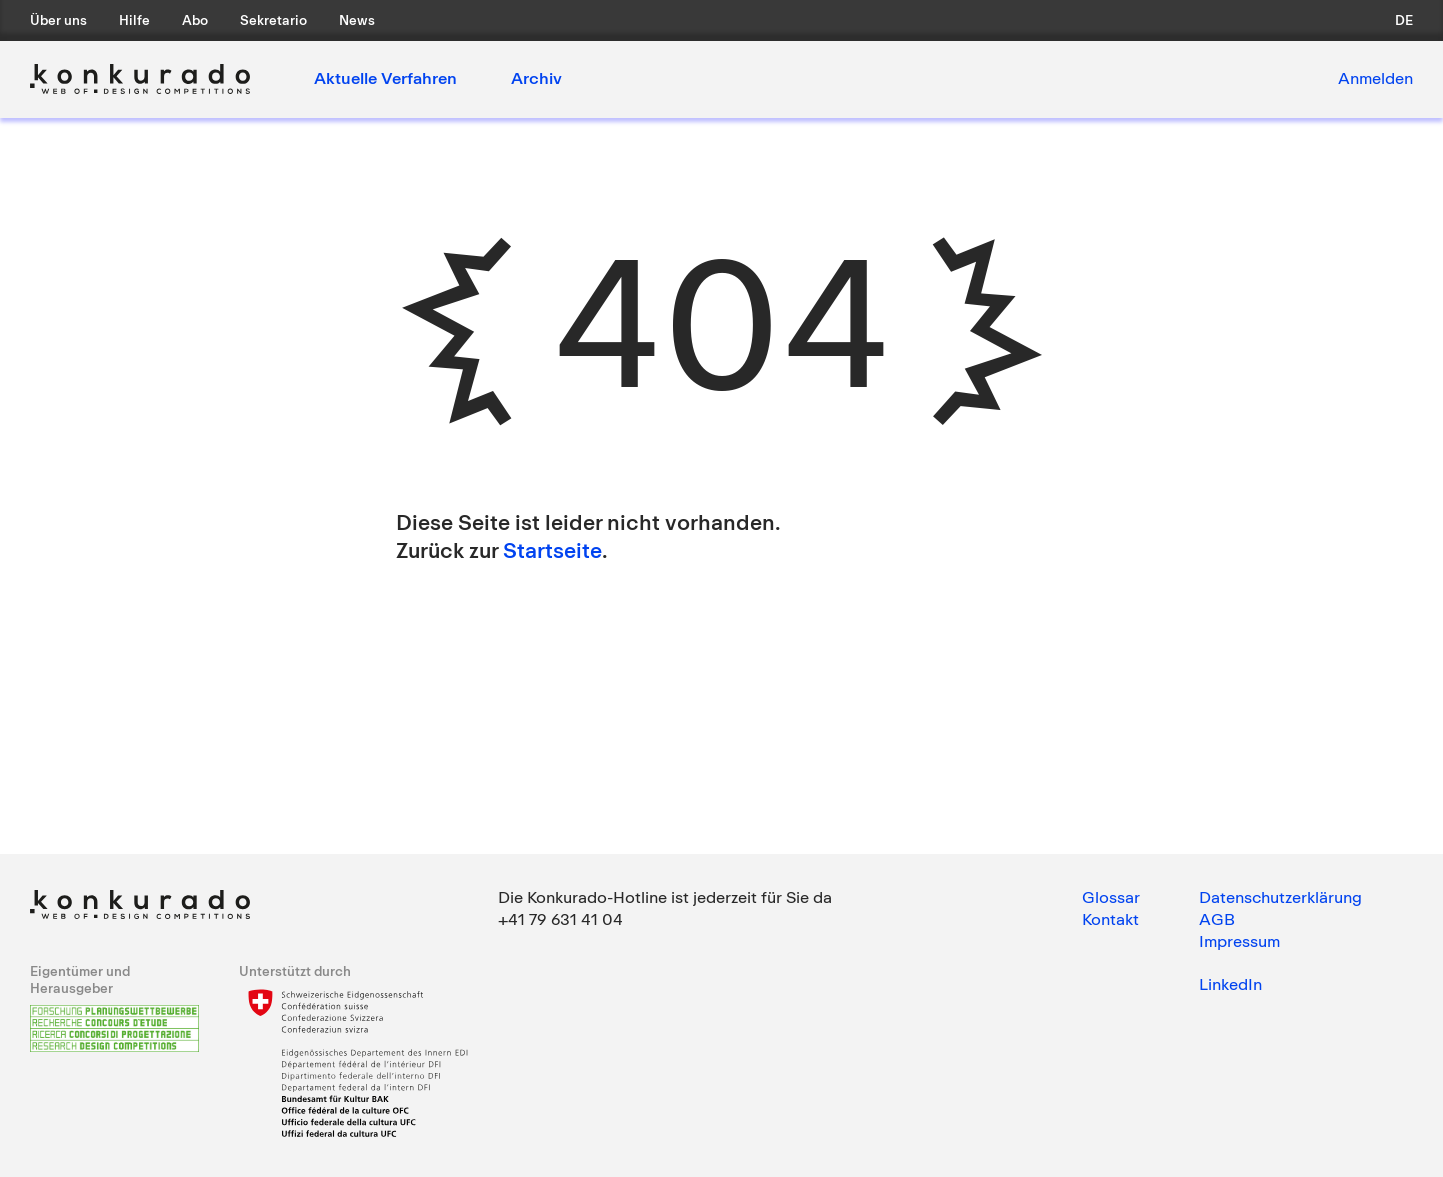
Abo (195, 20)
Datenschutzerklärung (1280, 897)
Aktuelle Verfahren (385, 78)
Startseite (552, 550)
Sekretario (273, 20)
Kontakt (1110, 919)
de (1404, 20)
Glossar (1111, 897)
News (357, 20)
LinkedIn (1230, 984)
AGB (1217, 919)
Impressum (1239, 941)
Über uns (58, 20)
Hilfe (134, 20)
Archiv (536, 78)
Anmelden (1375, 78)
